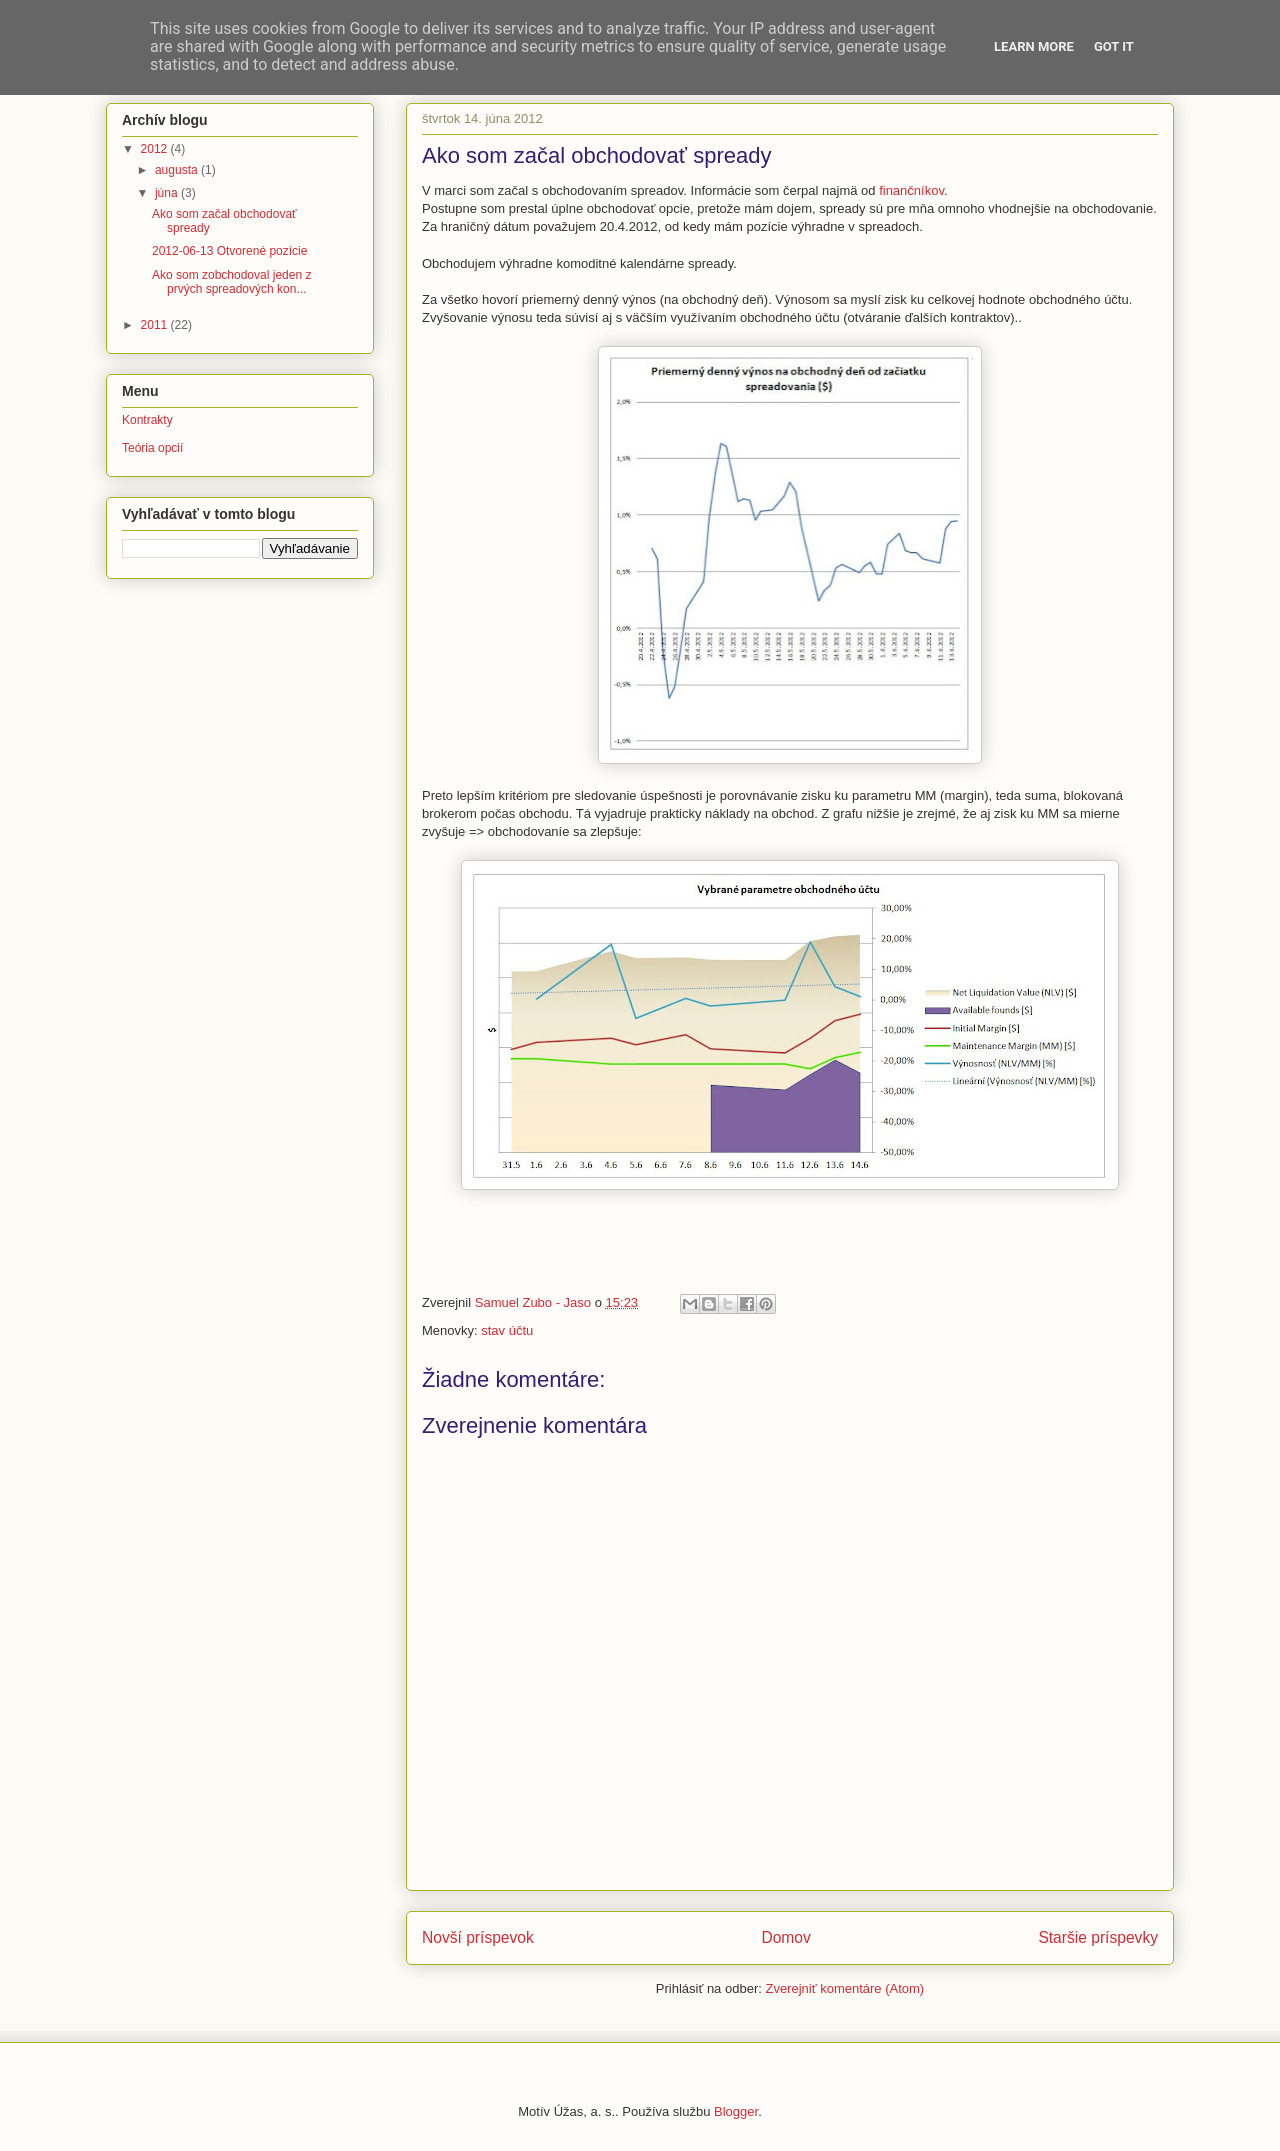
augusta (178, 170)
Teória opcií (152, 448)
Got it (1114, 46)
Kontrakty (147, 420)
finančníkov (911, 190)
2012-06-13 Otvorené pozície (229, 251)
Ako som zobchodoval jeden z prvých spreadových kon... (231, 282)
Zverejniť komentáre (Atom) (844, 1988)
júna (168, 193)
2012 (156, 149)
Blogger (736, 2111)
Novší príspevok (478, 1937)
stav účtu (507, 1330)
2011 (156, 325)
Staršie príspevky (1098, 1937)
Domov (785, 1937)
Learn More (1034, 46)
